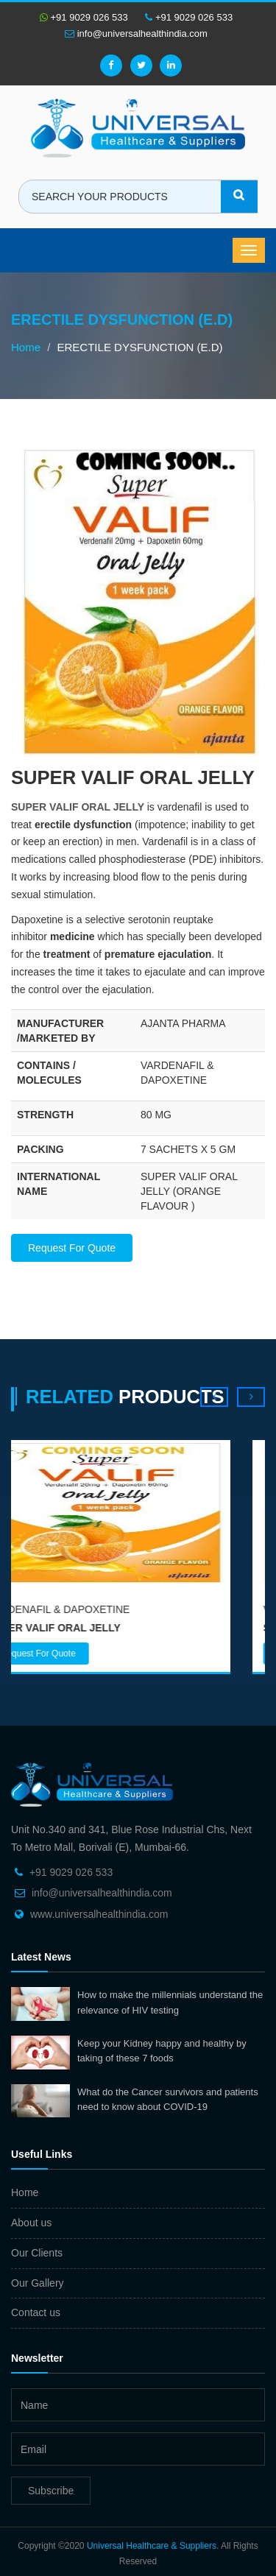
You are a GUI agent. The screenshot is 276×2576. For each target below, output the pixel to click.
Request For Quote (72, 1248)
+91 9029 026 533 (84, 17)
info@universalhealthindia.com (136, 33)
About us (31, 2223)
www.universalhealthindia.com (99, 1914)
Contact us (35, 2312)
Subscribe (51, 2490)
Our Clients (37, 2253)
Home (25, 347)
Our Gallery (37, 2283)
